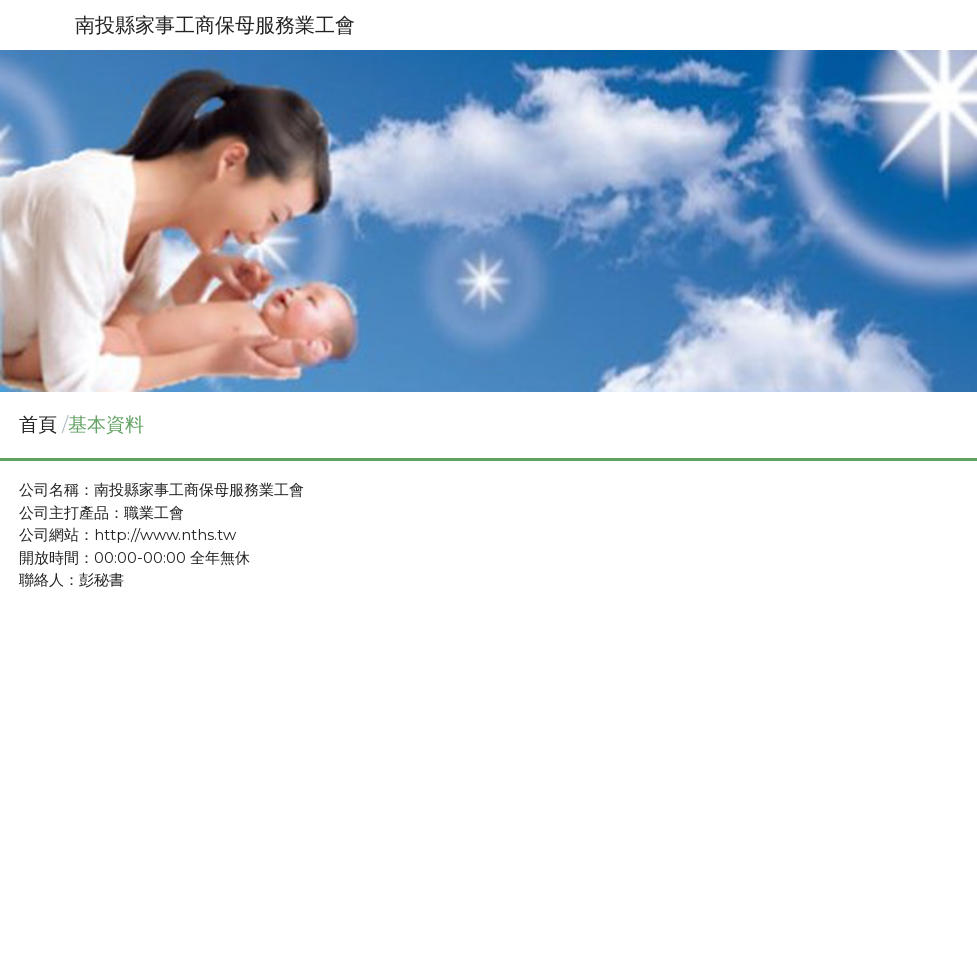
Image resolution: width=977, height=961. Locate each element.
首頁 (38, 424)
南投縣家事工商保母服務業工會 (215, 25)
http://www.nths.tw (165, 534)
